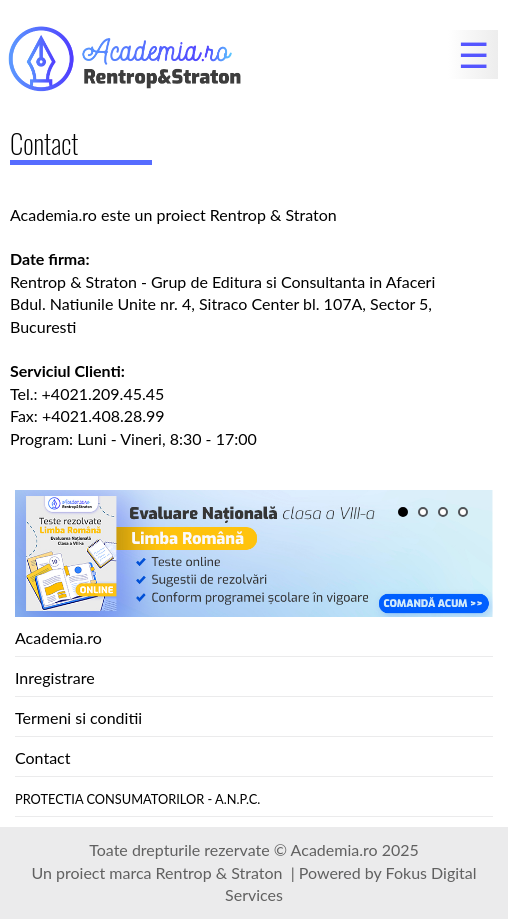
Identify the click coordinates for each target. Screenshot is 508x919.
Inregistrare (55, 677)
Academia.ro (58, 637)
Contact (42, 757)
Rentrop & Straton (219, 872)
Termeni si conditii (78, 717)
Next (25, 585)
